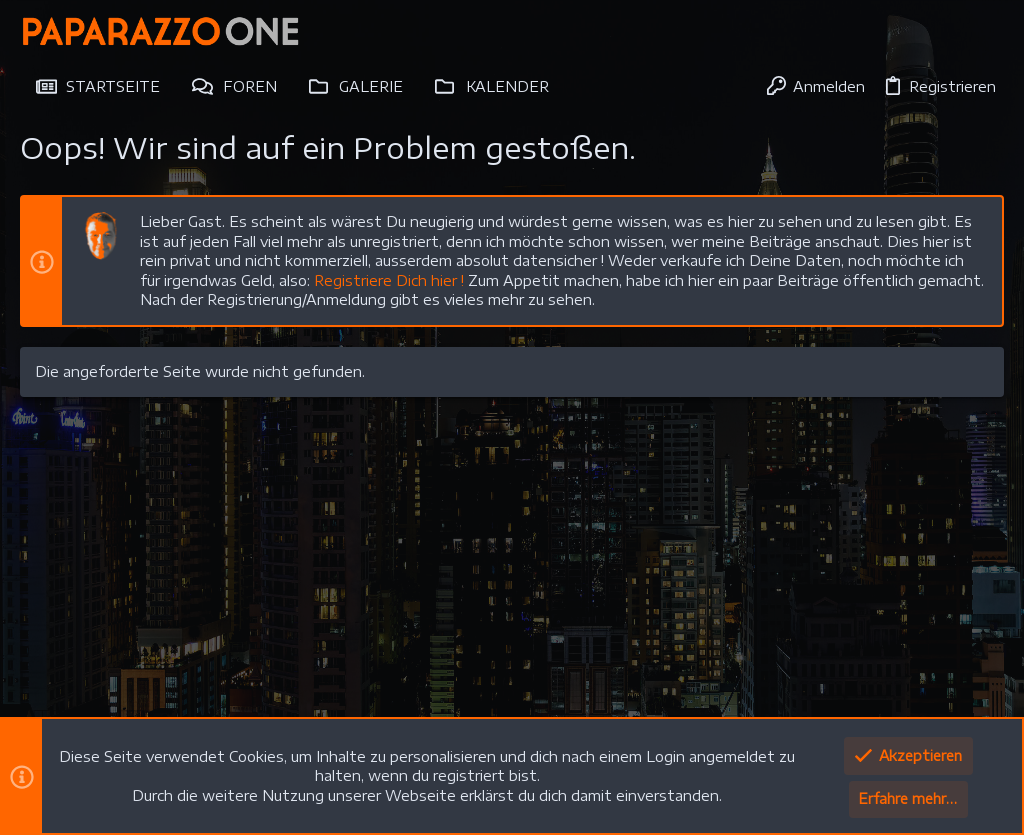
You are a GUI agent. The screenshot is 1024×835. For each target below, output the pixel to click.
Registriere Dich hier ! (389, 280)
